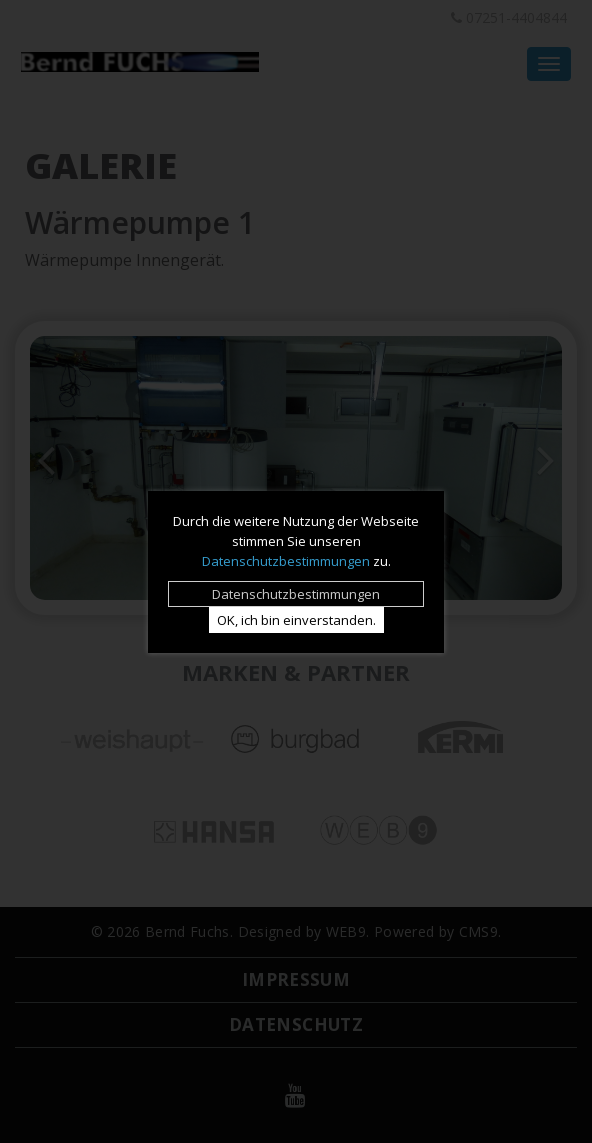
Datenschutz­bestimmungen (296, 594)
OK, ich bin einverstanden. (296, 620)
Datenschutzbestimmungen (286, 561)
